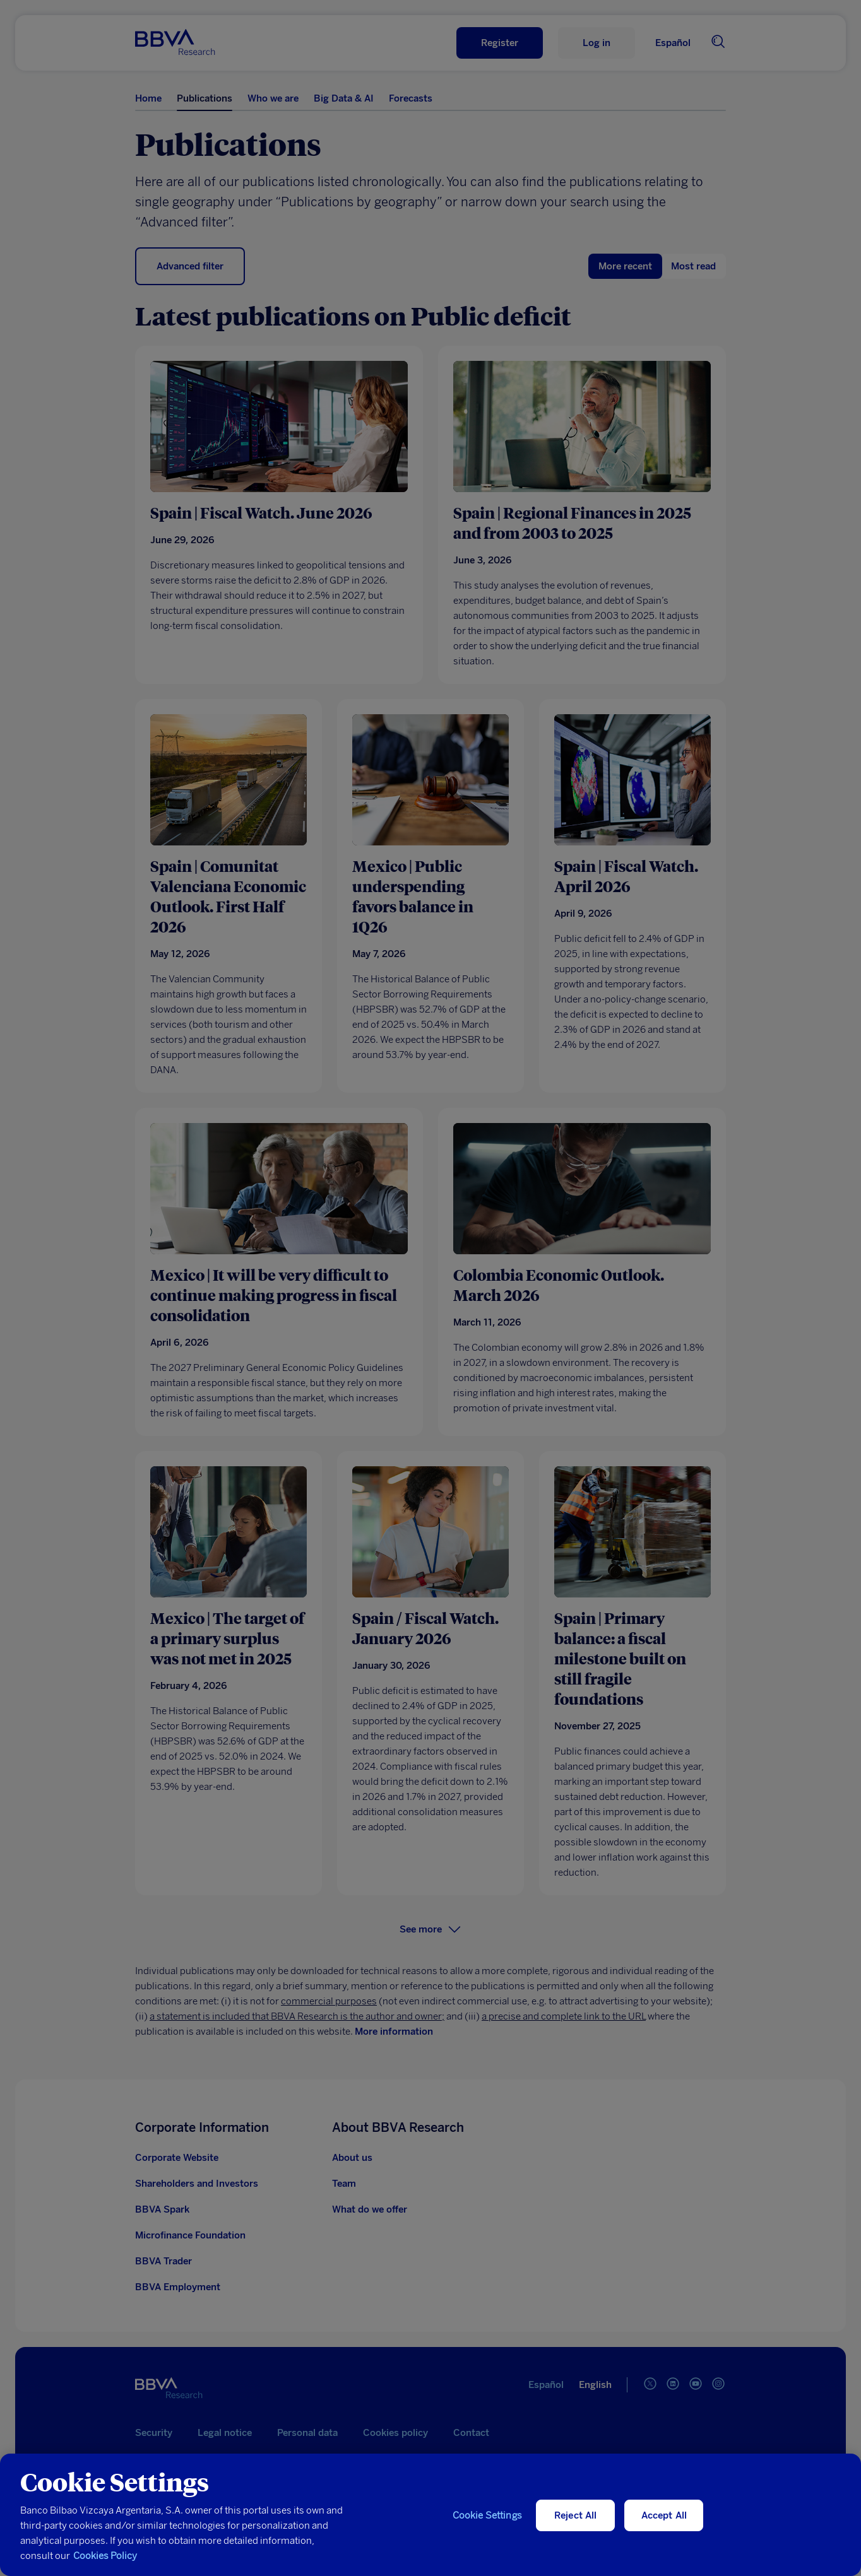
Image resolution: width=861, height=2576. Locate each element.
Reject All (575, 2530)
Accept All (664, 2530)
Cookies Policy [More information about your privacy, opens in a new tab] (105, 2570)
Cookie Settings (487, 2530)
